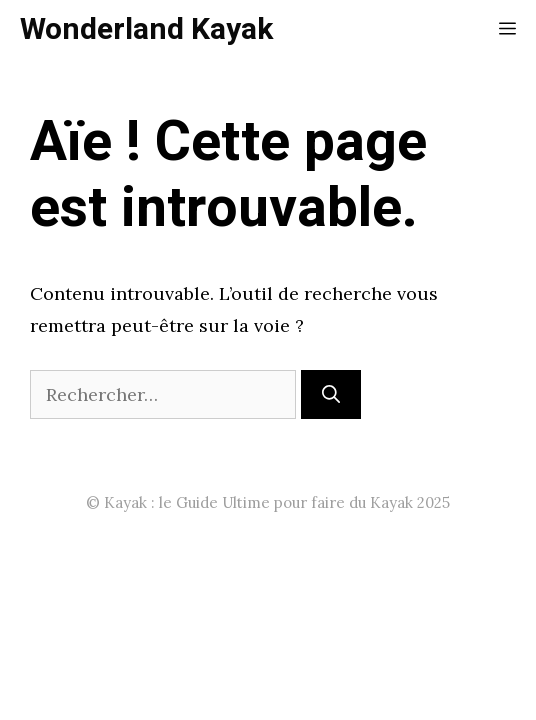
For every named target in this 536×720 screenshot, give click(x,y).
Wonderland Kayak (146, 30)
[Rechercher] (331, 394)
